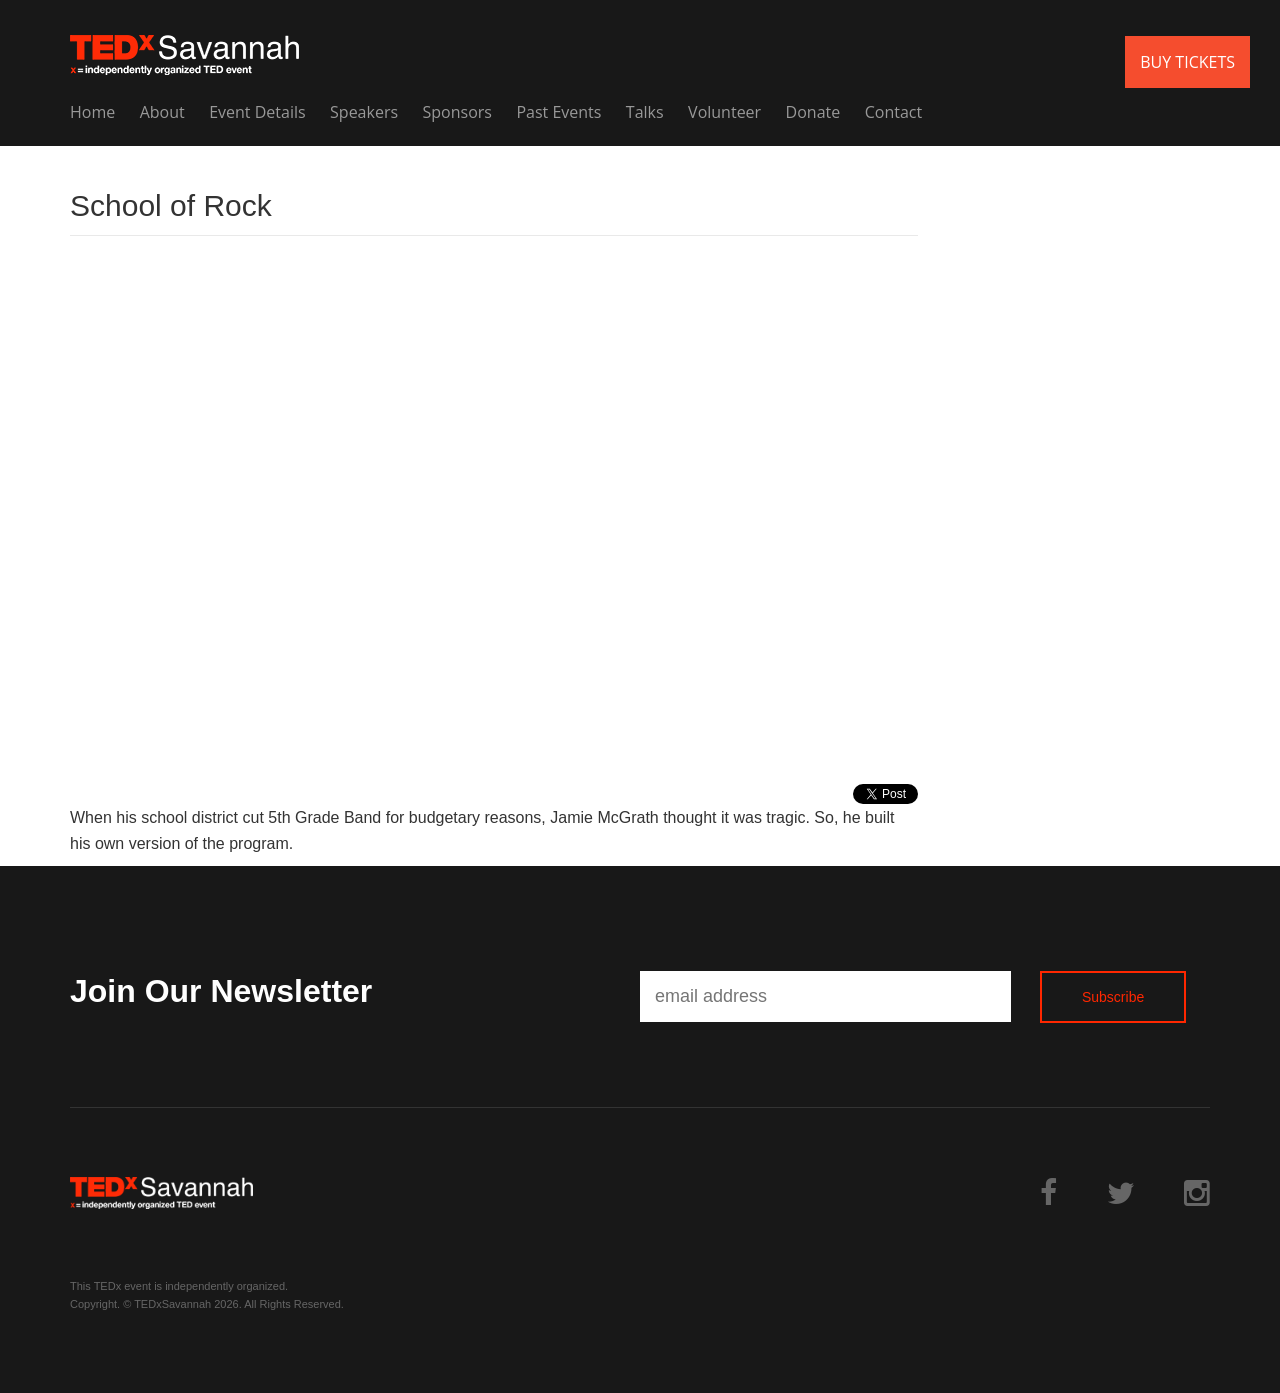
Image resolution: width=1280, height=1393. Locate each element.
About (162, 112)
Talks (645, 112)
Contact (893, 112)
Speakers (364, 112)
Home (92, 112)
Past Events (558, 112)
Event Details (257, 112)
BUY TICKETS (1187, 62)
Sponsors (457, 112)
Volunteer (724, 112)
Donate (813, 112)
